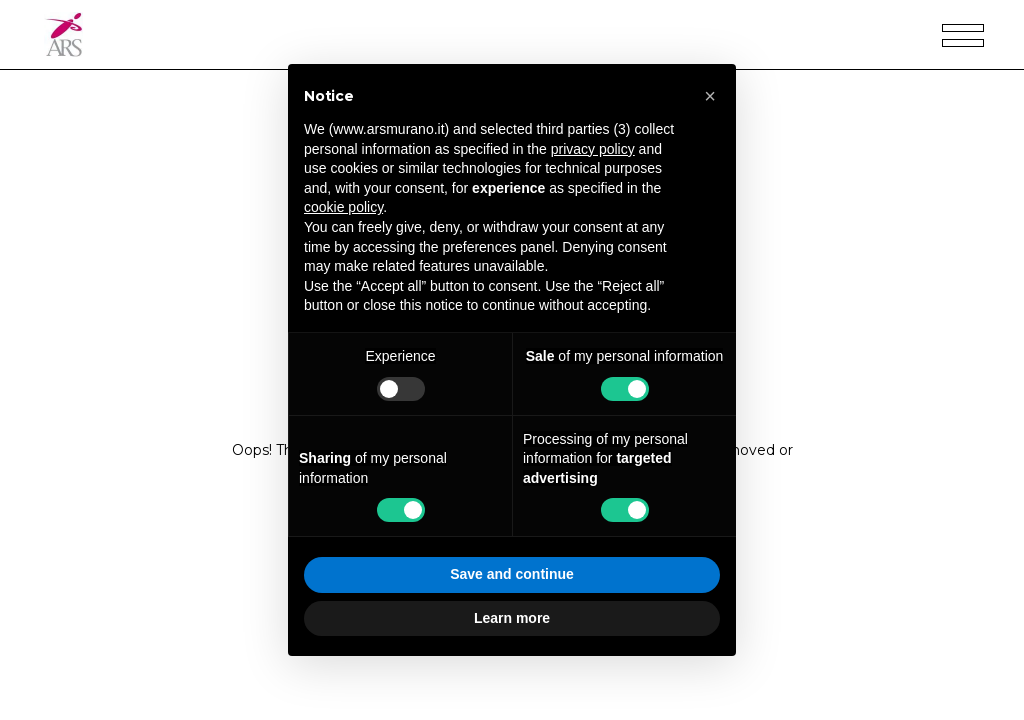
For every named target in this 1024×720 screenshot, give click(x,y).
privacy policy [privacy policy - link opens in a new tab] (593, 149)
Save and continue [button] (512, 574)
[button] (710, 96)
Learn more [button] (512, 618)
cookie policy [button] (343, 207)
